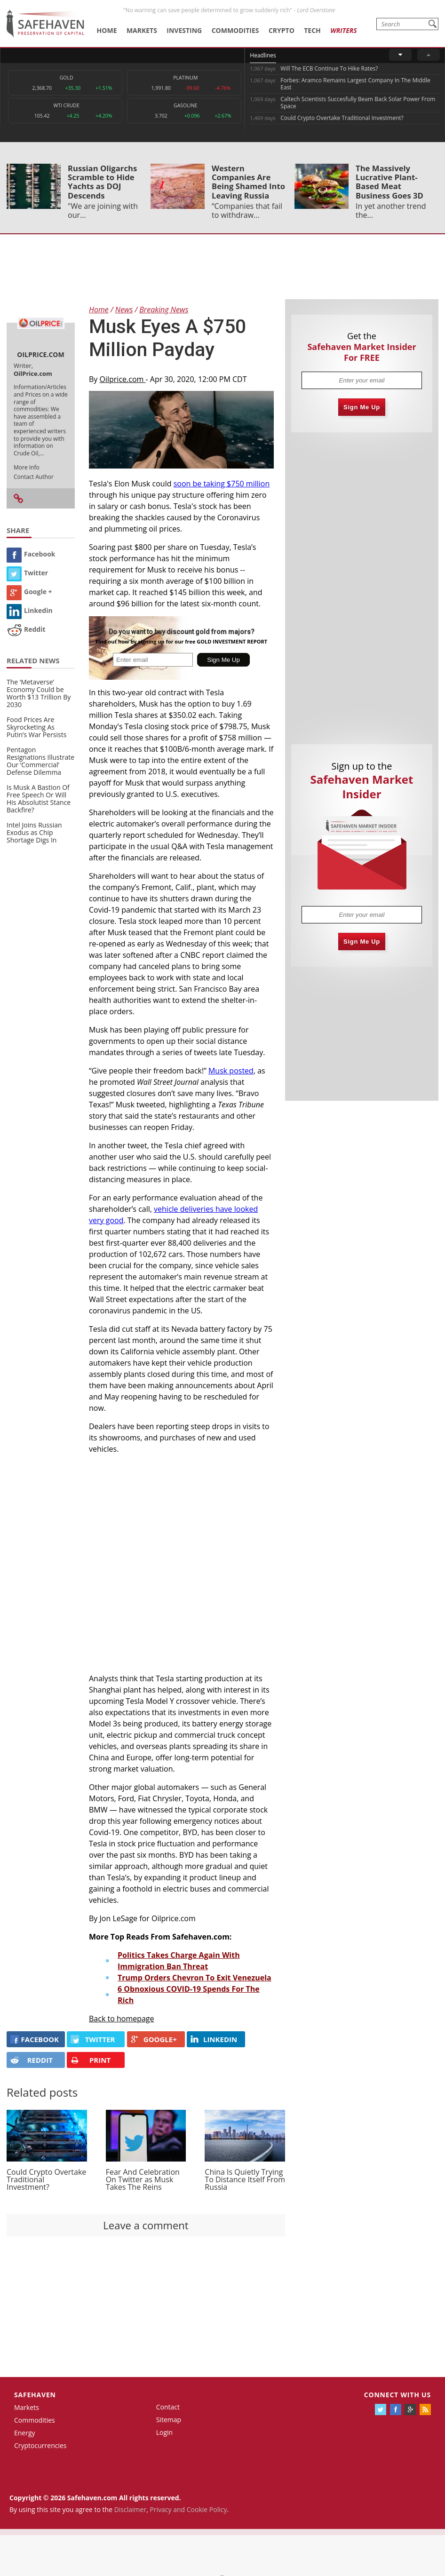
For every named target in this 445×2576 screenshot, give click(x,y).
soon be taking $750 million (222, 483)
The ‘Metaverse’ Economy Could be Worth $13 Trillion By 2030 (39, 693)
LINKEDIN (214, 2039)
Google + (29, 591)
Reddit (26, 629)
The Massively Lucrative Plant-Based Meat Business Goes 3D (389, 182)
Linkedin (30, 610)
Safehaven (35, 2394)
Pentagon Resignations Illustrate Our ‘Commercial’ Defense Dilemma (40, 761)
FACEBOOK (34, 2039)
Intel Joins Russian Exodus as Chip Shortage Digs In (34, 832)
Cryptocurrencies (40, 2445)
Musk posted (231, 1070)
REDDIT (31, 2060)
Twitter (27, 572)
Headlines (263, 55)
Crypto (281, 30)
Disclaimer (130, 2509)
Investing (184, 30)
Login (164, 2432)
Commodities (235, 30)
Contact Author (34, 477)
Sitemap (168, 2419)
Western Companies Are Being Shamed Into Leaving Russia (248, 182)
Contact (168, 2406)
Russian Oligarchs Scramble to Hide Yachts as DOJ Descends (102, 182)
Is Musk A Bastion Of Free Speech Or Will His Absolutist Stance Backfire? (39, 798)
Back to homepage (121, 2018)
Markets (142, 30)
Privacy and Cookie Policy (188, 2509)
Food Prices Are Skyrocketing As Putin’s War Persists (36, 727)
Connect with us (397, 2394)
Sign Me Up (361, 407)
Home (107, 30)
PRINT (91, 2060)
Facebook (31, 553)
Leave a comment (145, 2225)
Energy (24, 2432)
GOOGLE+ (154, 2039)
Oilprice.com (123, 379)
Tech (312, 30)
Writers (343, 30)
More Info (27, 467)
